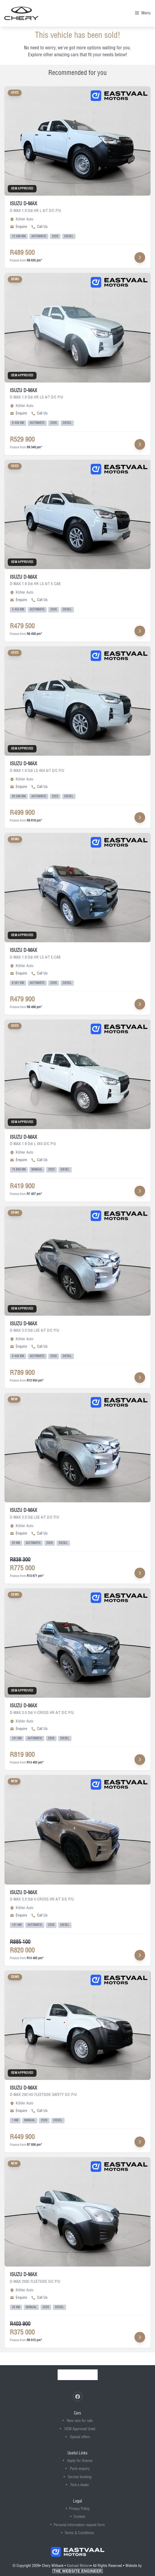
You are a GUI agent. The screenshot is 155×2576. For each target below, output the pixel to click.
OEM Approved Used (79, 2429)
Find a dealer (79, 2485)
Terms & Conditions (79, 2533)
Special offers (80, 2437)
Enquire (18, 227)
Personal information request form (79, 2525)
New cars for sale (80, 2421)
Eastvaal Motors (78, 2566)
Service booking (80, 2477)
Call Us (39, 227)
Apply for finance (79, 2461)
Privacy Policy (79, 2509)
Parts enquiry (80, 2469)
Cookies (79, 2517)
